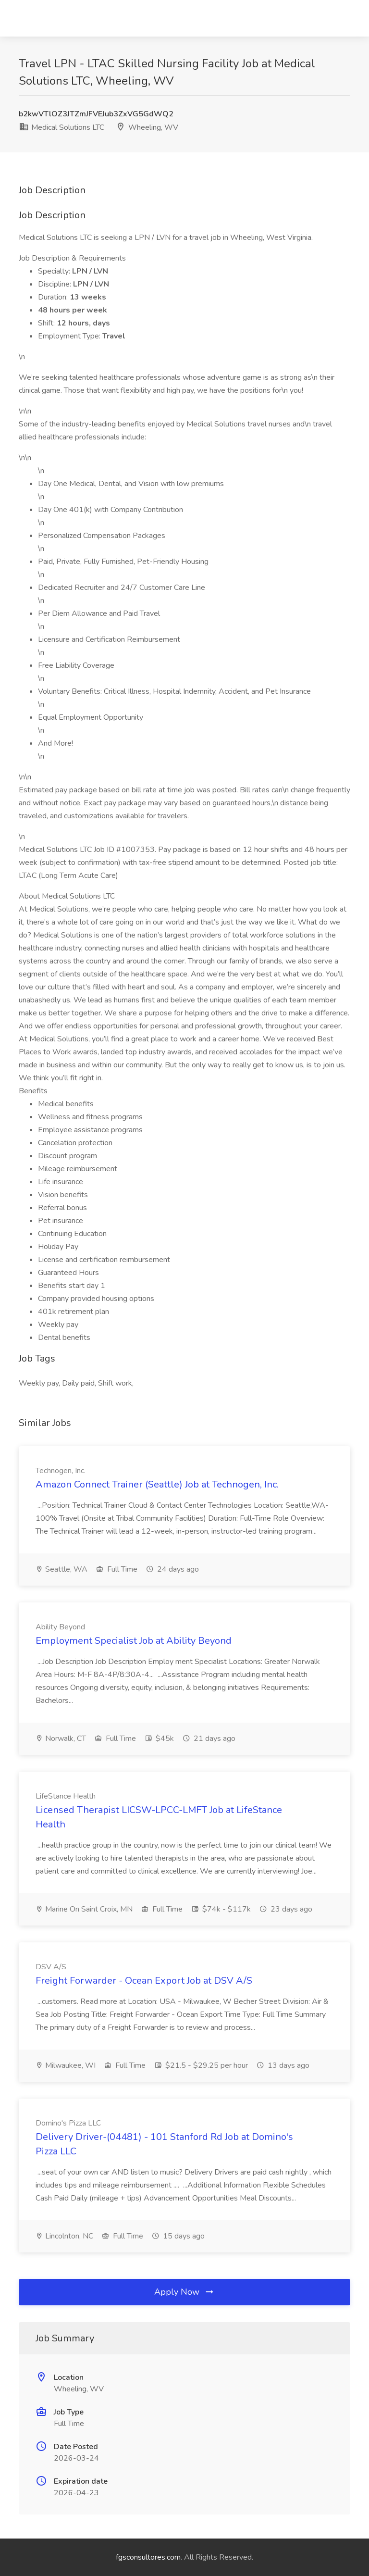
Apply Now (184, 2292)
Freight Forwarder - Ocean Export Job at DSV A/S (144, 1980)
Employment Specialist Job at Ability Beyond (134, 1640)
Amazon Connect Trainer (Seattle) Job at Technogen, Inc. (157, 1484)
